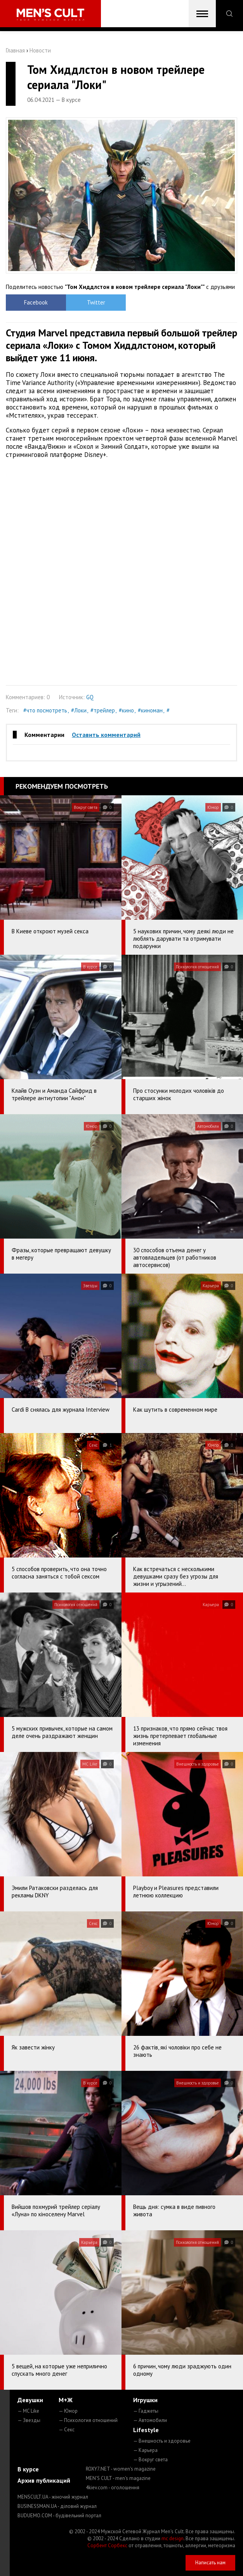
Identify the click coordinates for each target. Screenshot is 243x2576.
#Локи (79, 710)
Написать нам (210, 2562)
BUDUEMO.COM (59, 2515)
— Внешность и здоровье (162, 2441)
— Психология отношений (88, 2420)
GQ (90, 697)
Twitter (92, 302)
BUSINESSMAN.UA (57, 2506)
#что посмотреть (45, 710)
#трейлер (102, 710)
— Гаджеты (145, 2411)
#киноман (150, 710)
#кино (126, 710)
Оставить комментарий (106, 734)
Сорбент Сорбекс (107, 2545)
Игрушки (145, 2400)
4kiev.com (112, 2487)
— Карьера (145, 2450)
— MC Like (28, 2411)
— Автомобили (150, 2420)
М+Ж (66, 2400)
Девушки (30, 2400)
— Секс (67, 2429)
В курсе (28, 2469)
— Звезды (28, 2420)
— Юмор (68, 2411)
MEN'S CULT (118, 2478)
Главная (15, 50)
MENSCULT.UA (52, 2497)
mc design (172, 2538)
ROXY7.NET (121, 2469)
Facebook (35, 302)
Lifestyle (146, 2430)
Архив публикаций (43, 2480)
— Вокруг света (150, 2459)
